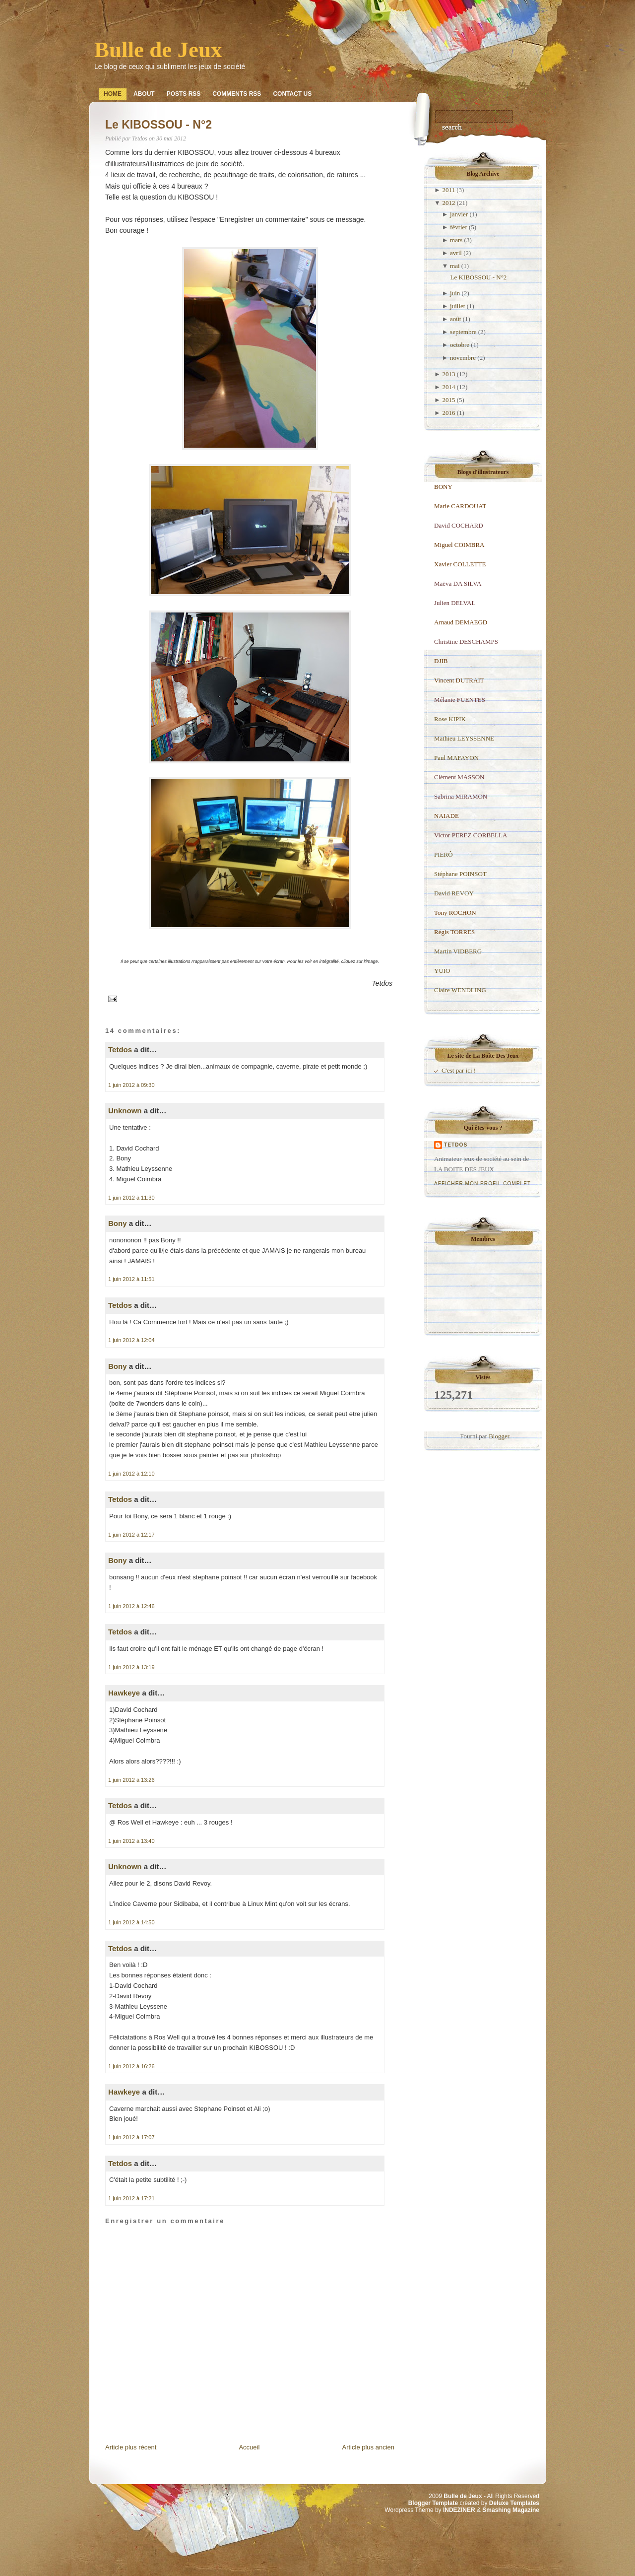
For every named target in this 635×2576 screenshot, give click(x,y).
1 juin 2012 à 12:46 (131, 1606)
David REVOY (454, 893)
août (455, 319)
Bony (117, 1223)
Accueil (249, 2447)
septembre (463, 332)
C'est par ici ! (459, 1070)
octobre (459, 344)
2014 (448, 387)
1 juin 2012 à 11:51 (131, 1279)
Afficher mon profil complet (482, 1183)
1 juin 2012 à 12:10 (131, 1474)
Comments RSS (236, 93)
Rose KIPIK (450, 719)
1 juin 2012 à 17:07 (131, 2137)
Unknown (125, 1110)
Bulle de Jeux (158, 49)
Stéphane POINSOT (460, 874)
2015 (448, 400)
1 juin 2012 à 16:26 (131, 2066)
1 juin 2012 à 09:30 (131, 1085)
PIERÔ (443, 854)
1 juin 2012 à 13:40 (131, 1841)
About (144, 93)
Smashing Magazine (510, 2510)
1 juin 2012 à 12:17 (131, 1535)
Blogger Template (433, 2503)
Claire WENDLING (460, 990)
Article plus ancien (368, 2447)
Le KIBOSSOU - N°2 (158, 124)
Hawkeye (124, 1693)
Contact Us (292, 93)
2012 (448, 202)
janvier (459, 214)
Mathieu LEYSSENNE (464, 738)
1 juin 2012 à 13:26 (131, 1780)
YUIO (442, 970)
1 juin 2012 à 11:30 (131, 1198)
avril (456, 253)
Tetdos (120, 1049)
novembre (463, 357)
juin (455, 293)
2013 (448, 374)
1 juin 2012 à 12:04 (131, 1340)
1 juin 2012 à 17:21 (131, 2198)
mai (455, 266)
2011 (448, 190)
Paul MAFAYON (456, 757)
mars (456, 240)
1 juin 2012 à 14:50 (131, 1922)
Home (113, 93)
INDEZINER (459, 2510)
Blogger (499, 1436)
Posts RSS (184, 93)
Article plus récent (130, 2447)
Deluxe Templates (514, 2503)
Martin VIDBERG (458, 951)
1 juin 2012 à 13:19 (131, 1667)
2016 (448, 412)
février (458, 227)
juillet (457, 306)
